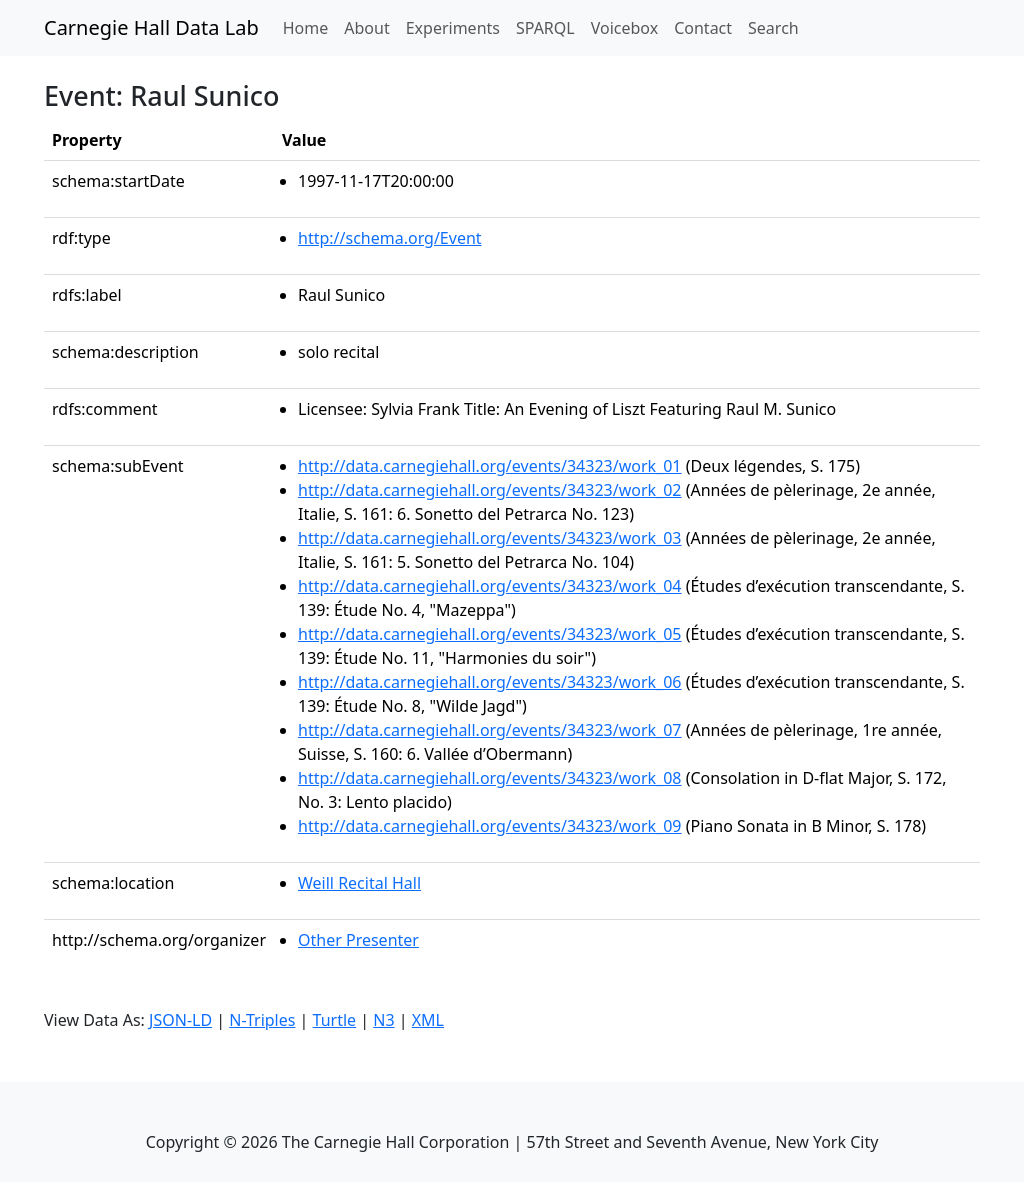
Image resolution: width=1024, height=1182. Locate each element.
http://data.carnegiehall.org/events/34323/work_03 (490, 538)
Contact (703, 28)
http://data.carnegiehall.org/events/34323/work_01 (490, 466)
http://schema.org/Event (390, 238)
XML (428, 1020)
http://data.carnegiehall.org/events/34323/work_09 (490, 826)
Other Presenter (358, 940)
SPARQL (545, 28)
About (366, 28)
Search (773, 28)
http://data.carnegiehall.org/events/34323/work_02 (490, 490)
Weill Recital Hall (359, 883)
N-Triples (262, 1020)
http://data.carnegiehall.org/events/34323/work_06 (490, 682)
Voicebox (624, 28)
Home (310, 27)
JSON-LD (180, 1020)
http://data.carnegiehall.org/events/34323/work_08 (490, 778)
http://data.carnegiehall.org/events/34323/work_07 (490, 730)
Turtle (335, 1020)
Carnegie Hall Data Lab (151, 27)
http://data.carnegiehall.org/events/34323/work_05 (490, 634)
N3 (383, 1020)
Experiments (453, 28)
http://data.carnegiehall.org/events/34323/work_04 (490, 586)
